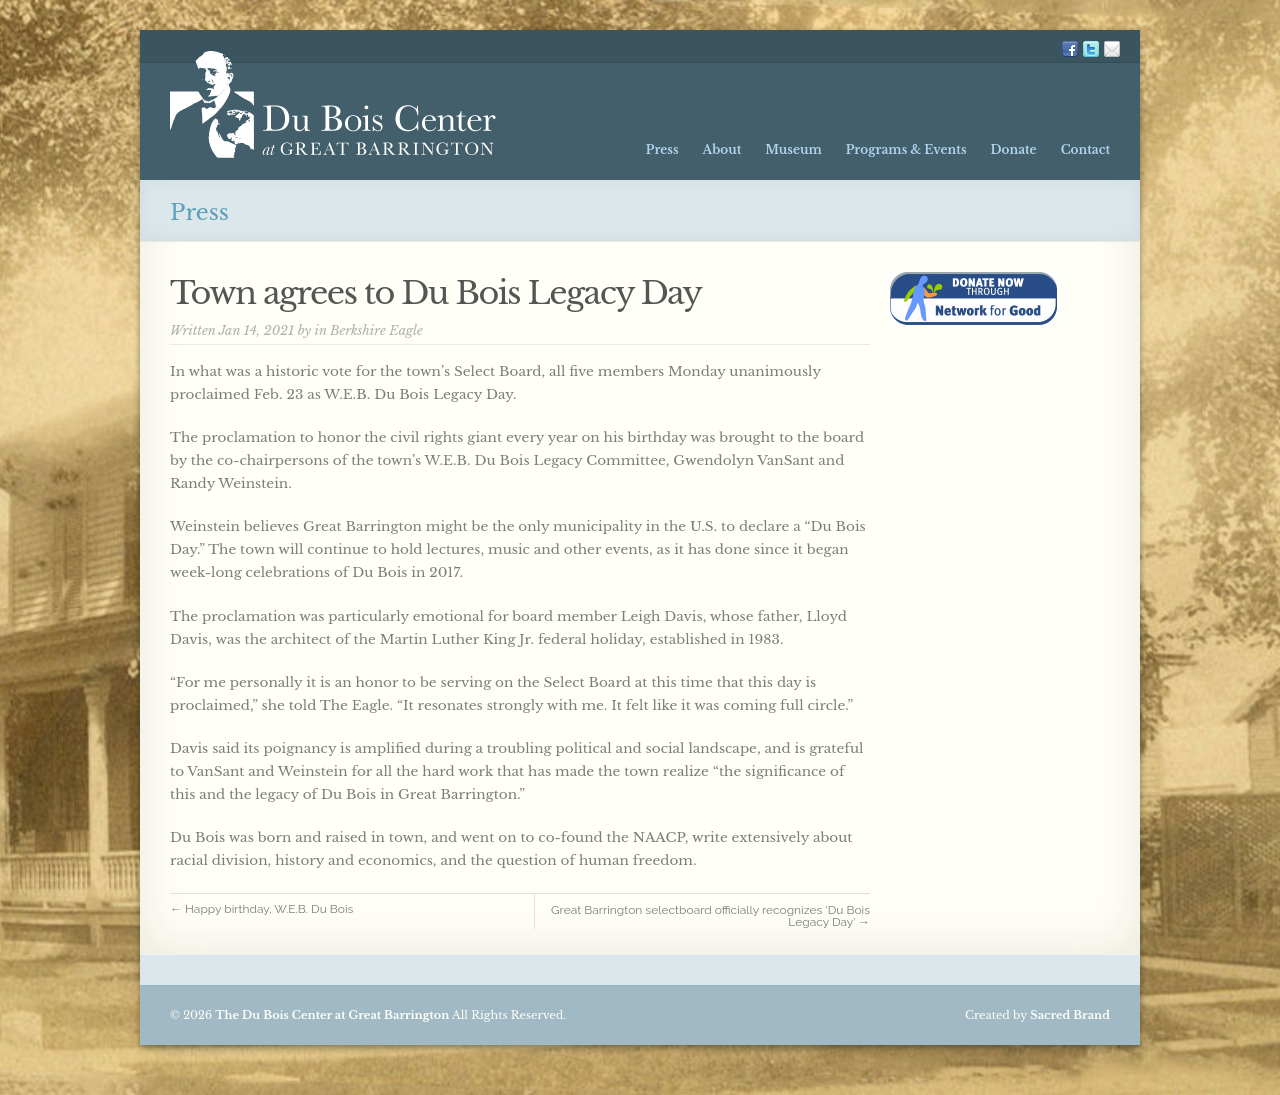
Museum (793, 149)
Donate (1013, 149)
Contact (1085, 149)
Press (662, 149)
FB (1070, 49)
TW (1091, 49)
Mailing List (1112, 49)
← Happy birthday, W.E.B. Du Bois (269, 909)
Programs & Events (906, 149)
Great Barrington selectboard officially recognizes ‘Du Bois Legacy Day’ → (710, 916)
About (722, 149)
